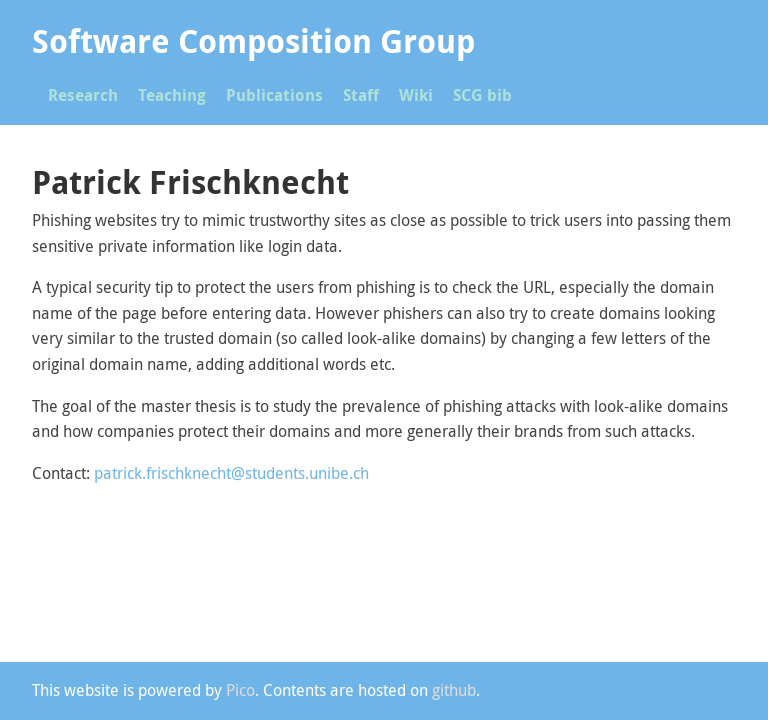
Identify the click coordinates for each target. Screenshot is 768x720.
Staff (361, 95)
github (454, 690)
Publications (274, 95)
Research (83, 95)
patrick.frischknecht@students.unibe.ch (231, 473)
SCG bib (482, 95)
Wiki (416, 95)
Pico (240, 690)
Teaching (172, 95)
